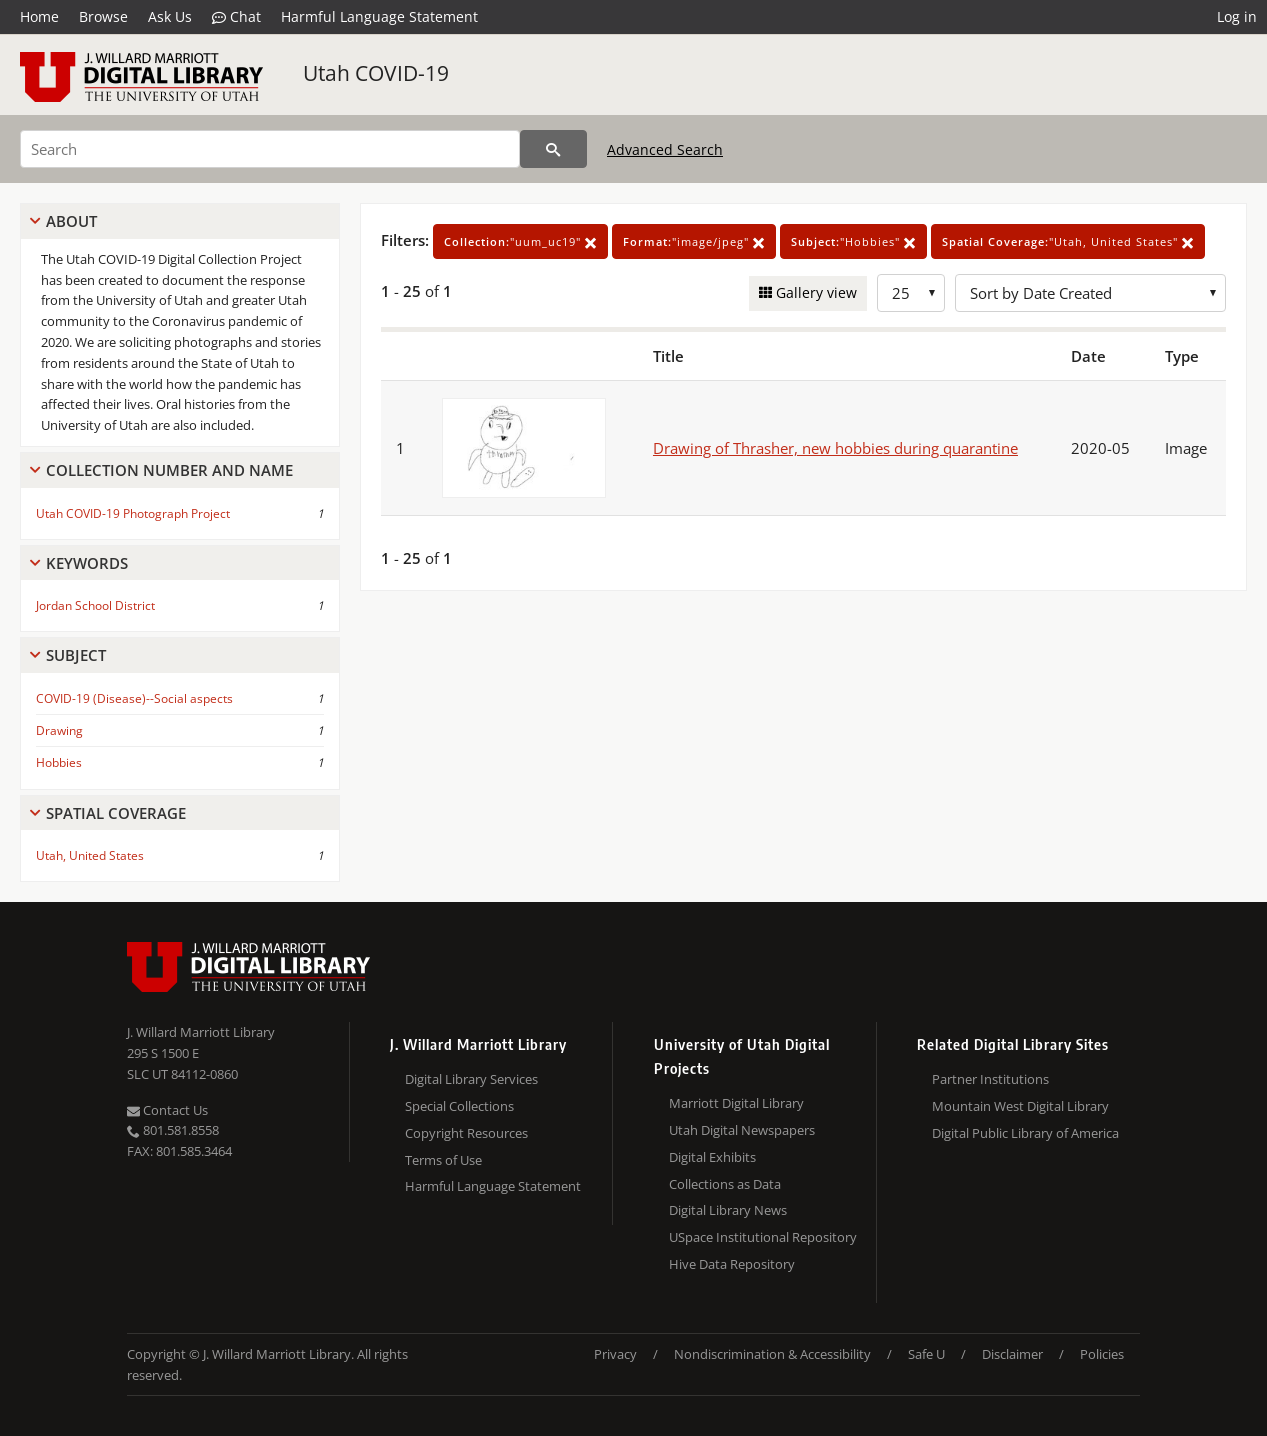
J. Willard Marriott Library (201, 1032)
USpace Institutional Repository (763, 1237)
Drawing (59, 730)
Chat (236, 17)
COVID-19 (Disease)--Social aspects (134, 698)
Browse (103, 16)
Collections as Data (725, 1184)
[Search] (270, 149)
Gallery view (814, 292)
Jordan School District (95, 605)
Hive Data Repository (732, 1264)
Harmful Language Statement (379, 16)
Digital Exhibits (712, 1157)
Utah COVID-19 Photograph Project (133, 513)
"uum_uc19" (520, 241)
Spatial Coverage (116, 813)
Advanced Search (665, 149)
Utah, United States (90, 855)
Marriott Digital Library (736, 1103)
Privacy (615, 1354)
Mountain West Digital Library (1020, 1106)
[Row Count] (911, 293)
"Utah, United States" (1068, 241)
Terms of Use (443, 1160)
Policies (1102, 1354)
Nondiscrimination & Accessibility (772, 1354)
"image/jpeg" (694, 241)
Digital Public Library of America (1025, 1133)
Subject (76, 655)
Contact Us (167, 1110)
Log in (1237, 16)
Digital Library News (728, 1210)
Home (39, 16)
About (71, 221)
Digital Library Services (471, 1079)
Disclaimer (1012, 1354)
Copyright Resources (466, 1133)
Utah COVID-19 (376, 73)
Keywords (87, 563)
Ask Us (170, 16)
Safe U (926, 1354)
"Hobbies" (853, 241)
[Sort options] (1090, 293)
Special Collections (459, 1106)
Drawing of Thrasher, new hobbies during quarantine (835, 448)
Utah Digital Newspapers (742, 1130)
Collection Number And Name (169, 470)
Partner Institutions (990, 1079)
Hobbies (59, 762)
